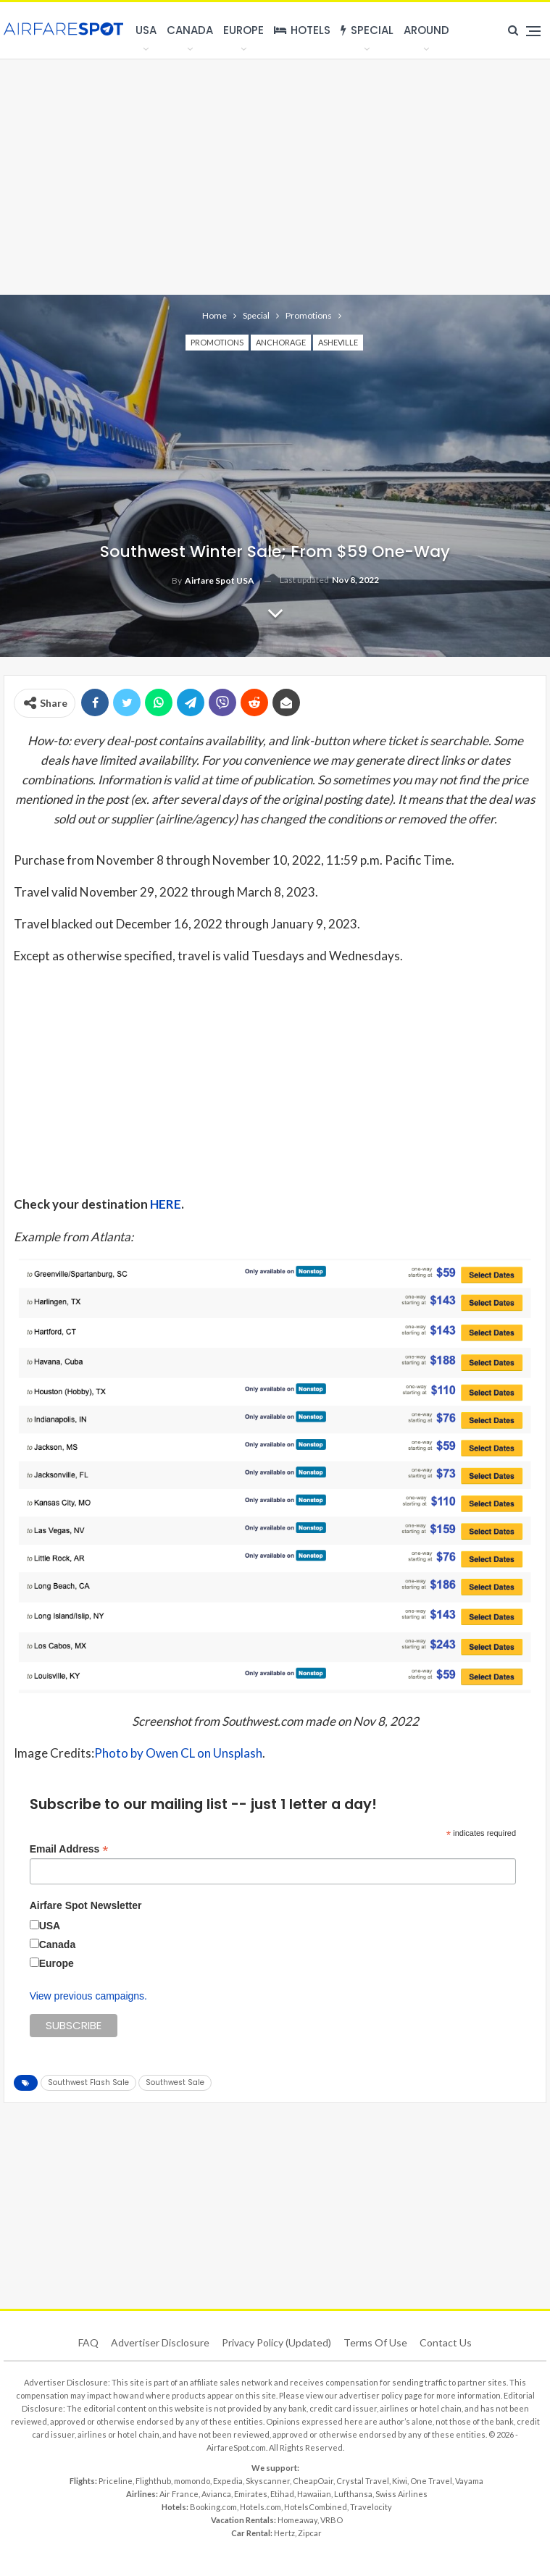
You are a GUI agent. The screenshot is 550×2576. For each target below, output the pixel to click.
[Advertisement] (275, 175)
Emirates (250, 2494)
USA (146, 30)
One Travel (431, 2480)
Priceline (116, 2480)
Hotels (302, 30)
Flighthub (153, 2480)
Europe (243, 30)
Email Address (69, 1849)
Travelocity (371, 2507)
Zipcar (310, 2533)
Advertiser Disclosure (160, 2342)
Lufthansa (353, 2494)
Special (367, 30)
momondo (192, 2480)
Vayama (469, 2480)
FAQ (88, 2342)
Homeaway (297, 2520)
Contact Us (446, 2342)
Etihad (282, 2494)
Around (426, 30)
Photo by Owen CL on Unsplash (178, 1753)
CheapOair (313, 2480)
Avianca (216, 2494)
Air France (179, 2494)
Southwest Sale (175, 2082)
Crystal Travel (362, 2480)
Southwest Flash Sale (88, 2082)
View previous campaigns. (88, 1996)
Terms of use (375, 2342)
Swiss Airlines (401, 2494)
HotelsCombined (315, 2507)
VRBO (331, 2520)
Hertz (284, 2533)
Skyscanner (268, 2480)
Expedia (228, 2480)
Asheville (338, 342)
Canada (190, 30)
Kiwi (399, 2480)
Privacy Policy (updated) (276, 2342)
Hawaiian (314, 2494)
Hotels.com (260, 2507)
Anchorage (281, 342)
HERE (165, 1204)
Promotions (217, 342)
